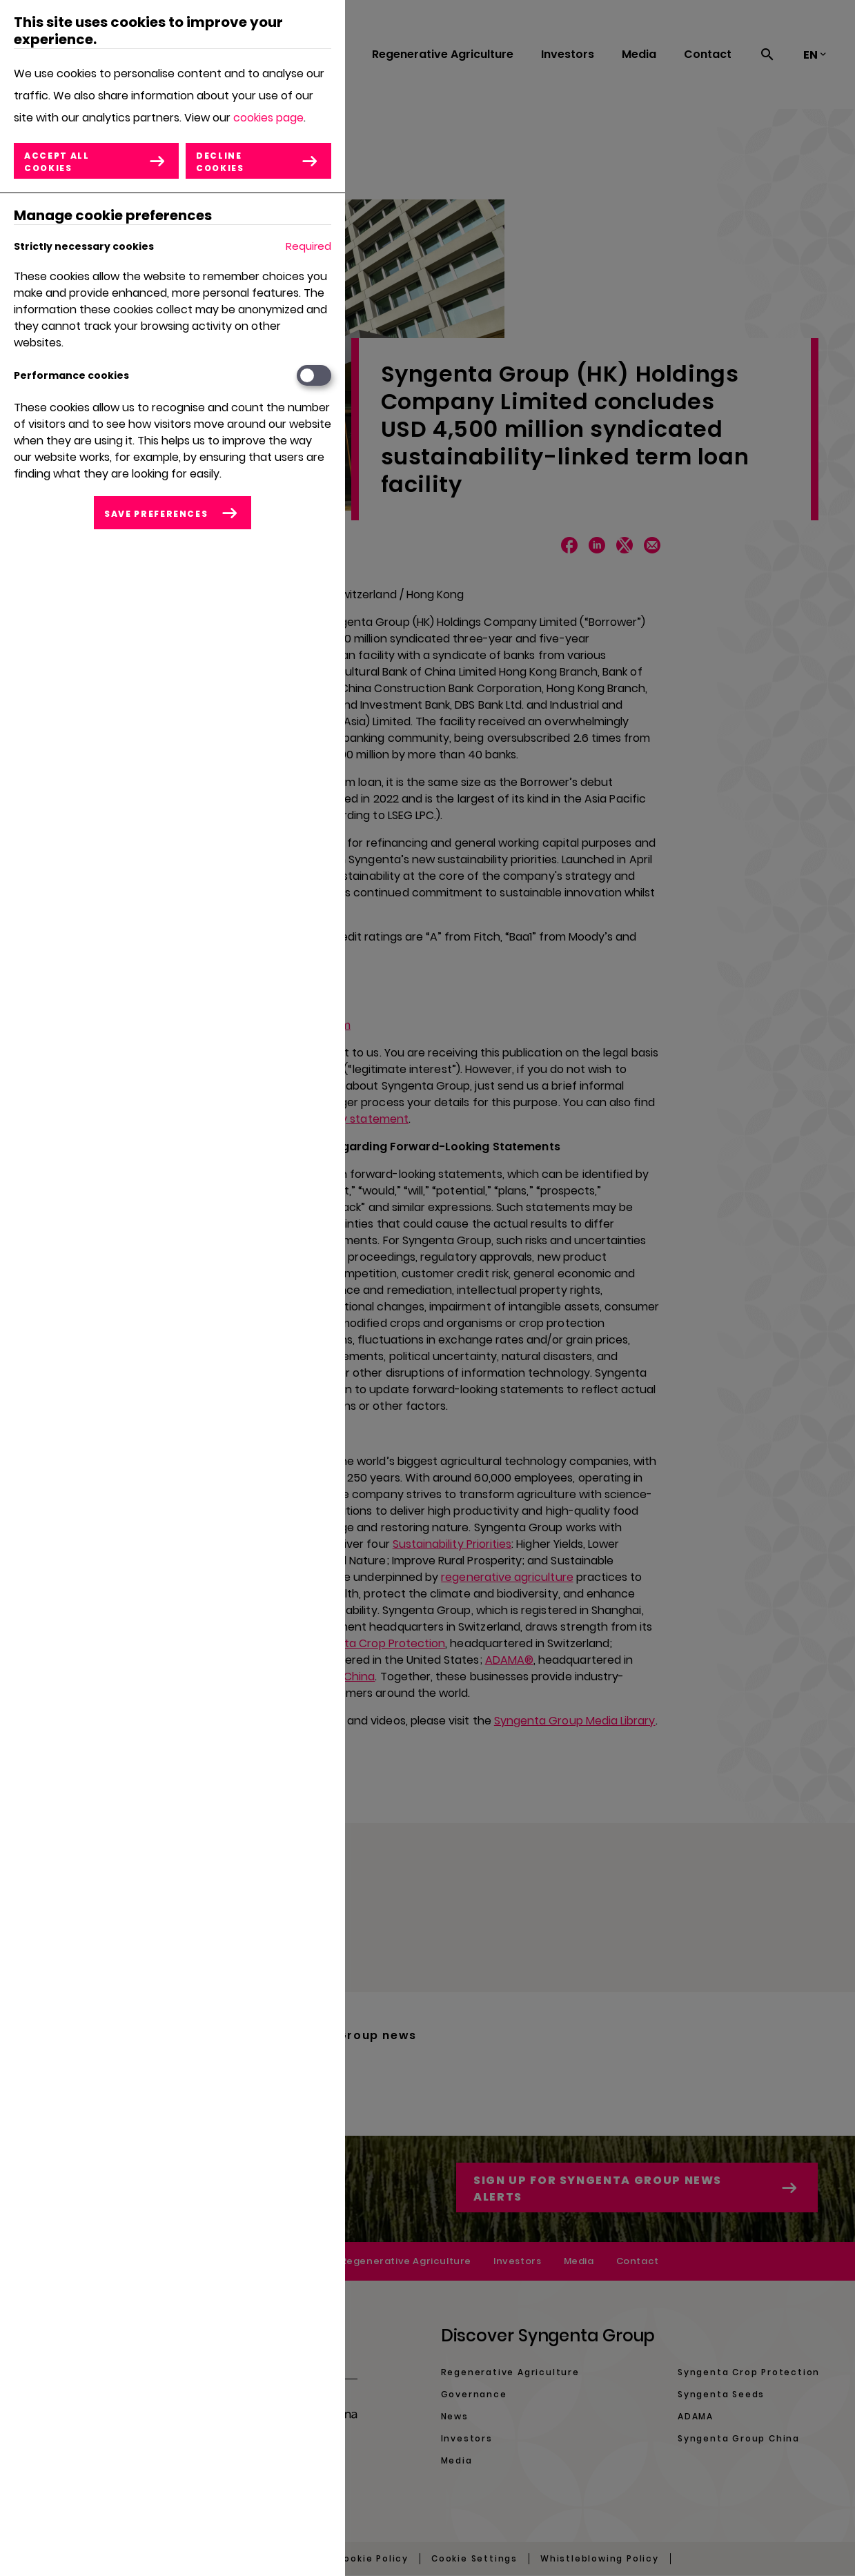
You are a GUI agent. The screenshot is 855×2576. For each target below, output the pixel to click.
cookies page (268, 118)
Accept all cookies (57, 162)
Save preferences (156, 514)
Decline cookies (220, 162)
